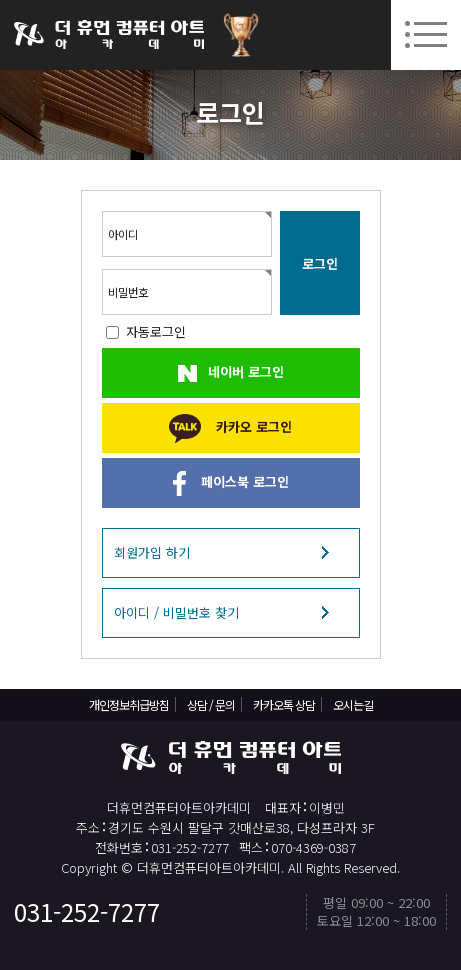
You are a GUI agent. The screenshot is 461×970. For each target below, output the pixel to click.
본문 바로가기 (0, 0)
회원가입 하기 (152, 552)
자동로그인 (156, 331)
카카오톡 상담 (284, 704)
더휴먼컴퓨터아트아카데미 (109, 35)
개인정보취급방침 (129, 704)
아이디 (123, 234)
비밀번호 (128, 292)
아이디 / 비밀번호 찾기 (176, 612)
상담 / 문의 (211, 704)
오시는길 (353, 704)
